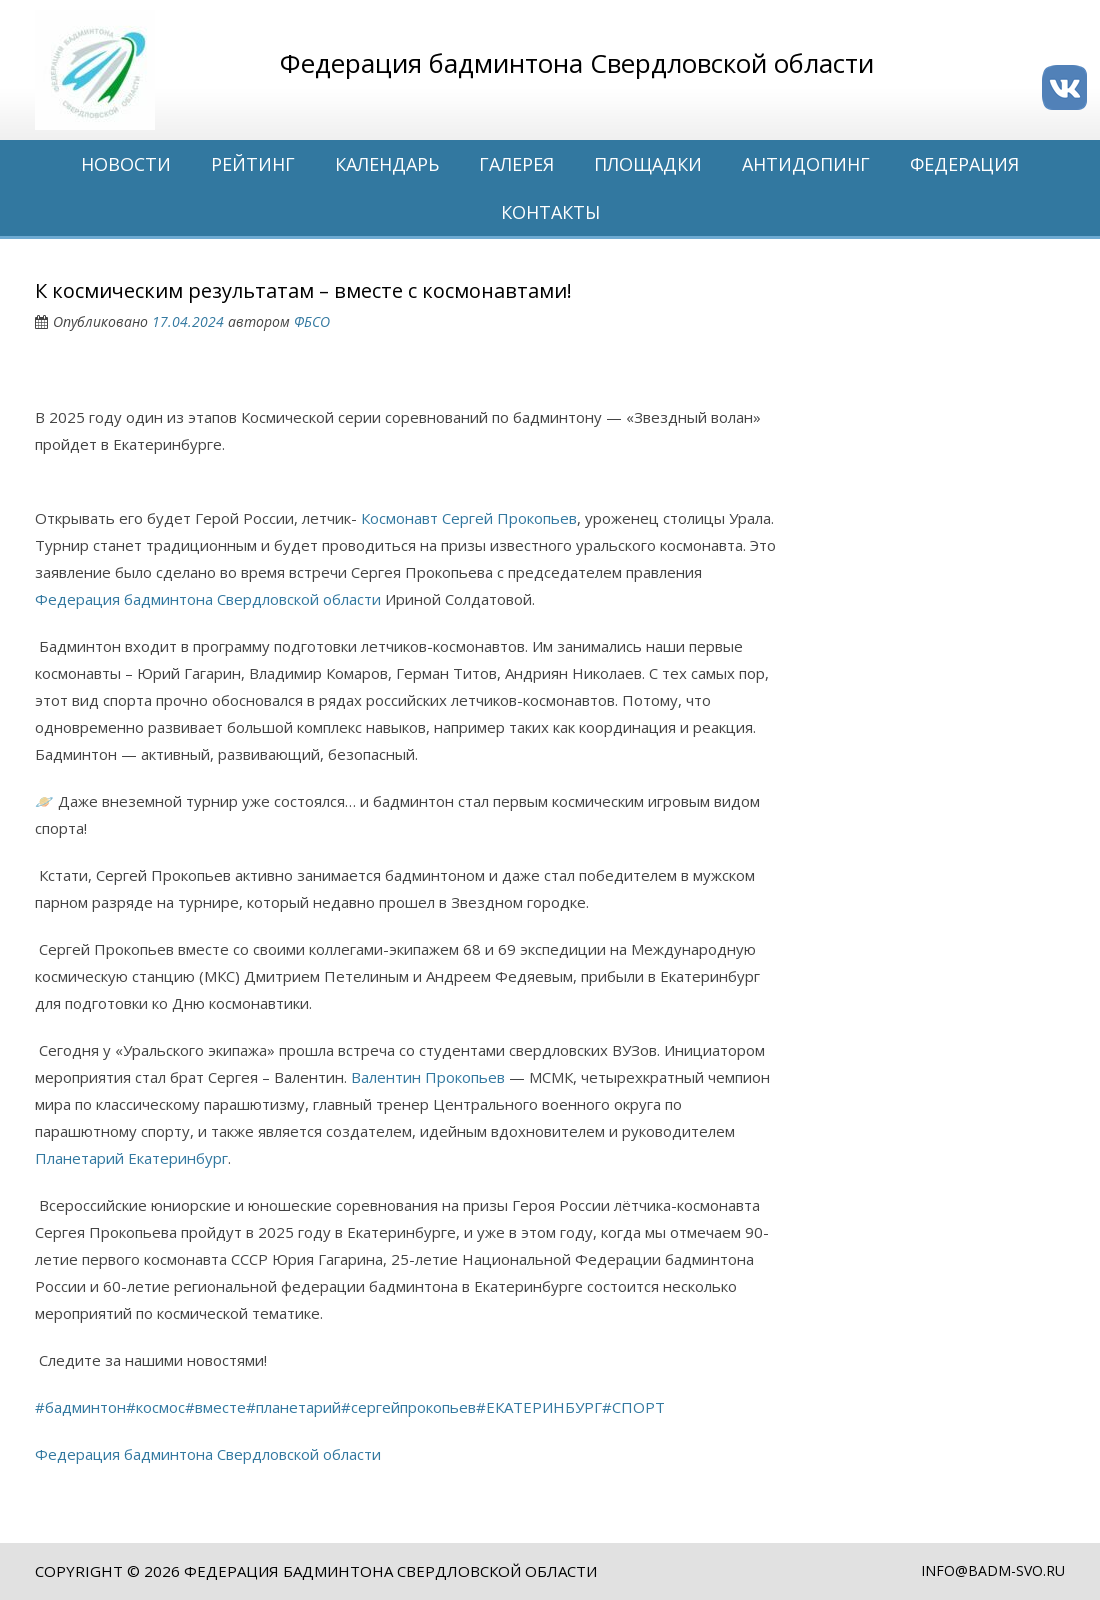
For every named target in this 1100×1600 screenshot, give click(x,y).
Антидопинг (806, 164)
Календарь (387, 164)
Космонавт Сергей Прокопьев (469, 518)
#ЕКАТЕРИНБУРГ (539, 1407)
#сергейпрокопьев (408, 1407)
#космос (155, 1407)
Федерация (964, 164)
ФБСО (312, 321)
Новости (126, 164)
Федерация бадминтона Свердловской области (208, 599)
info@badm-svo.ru (993, 1570)
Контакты (550, 212)
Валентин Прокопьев (428, 1077)
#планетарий (293, 1407)
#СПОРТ (633, 1407)
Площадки (648, 164)
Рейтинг (253, 164)
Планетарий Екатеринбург (131, 1158)
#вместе (215, 1407)
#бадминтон (80, 1407)
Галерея (516, 164)
